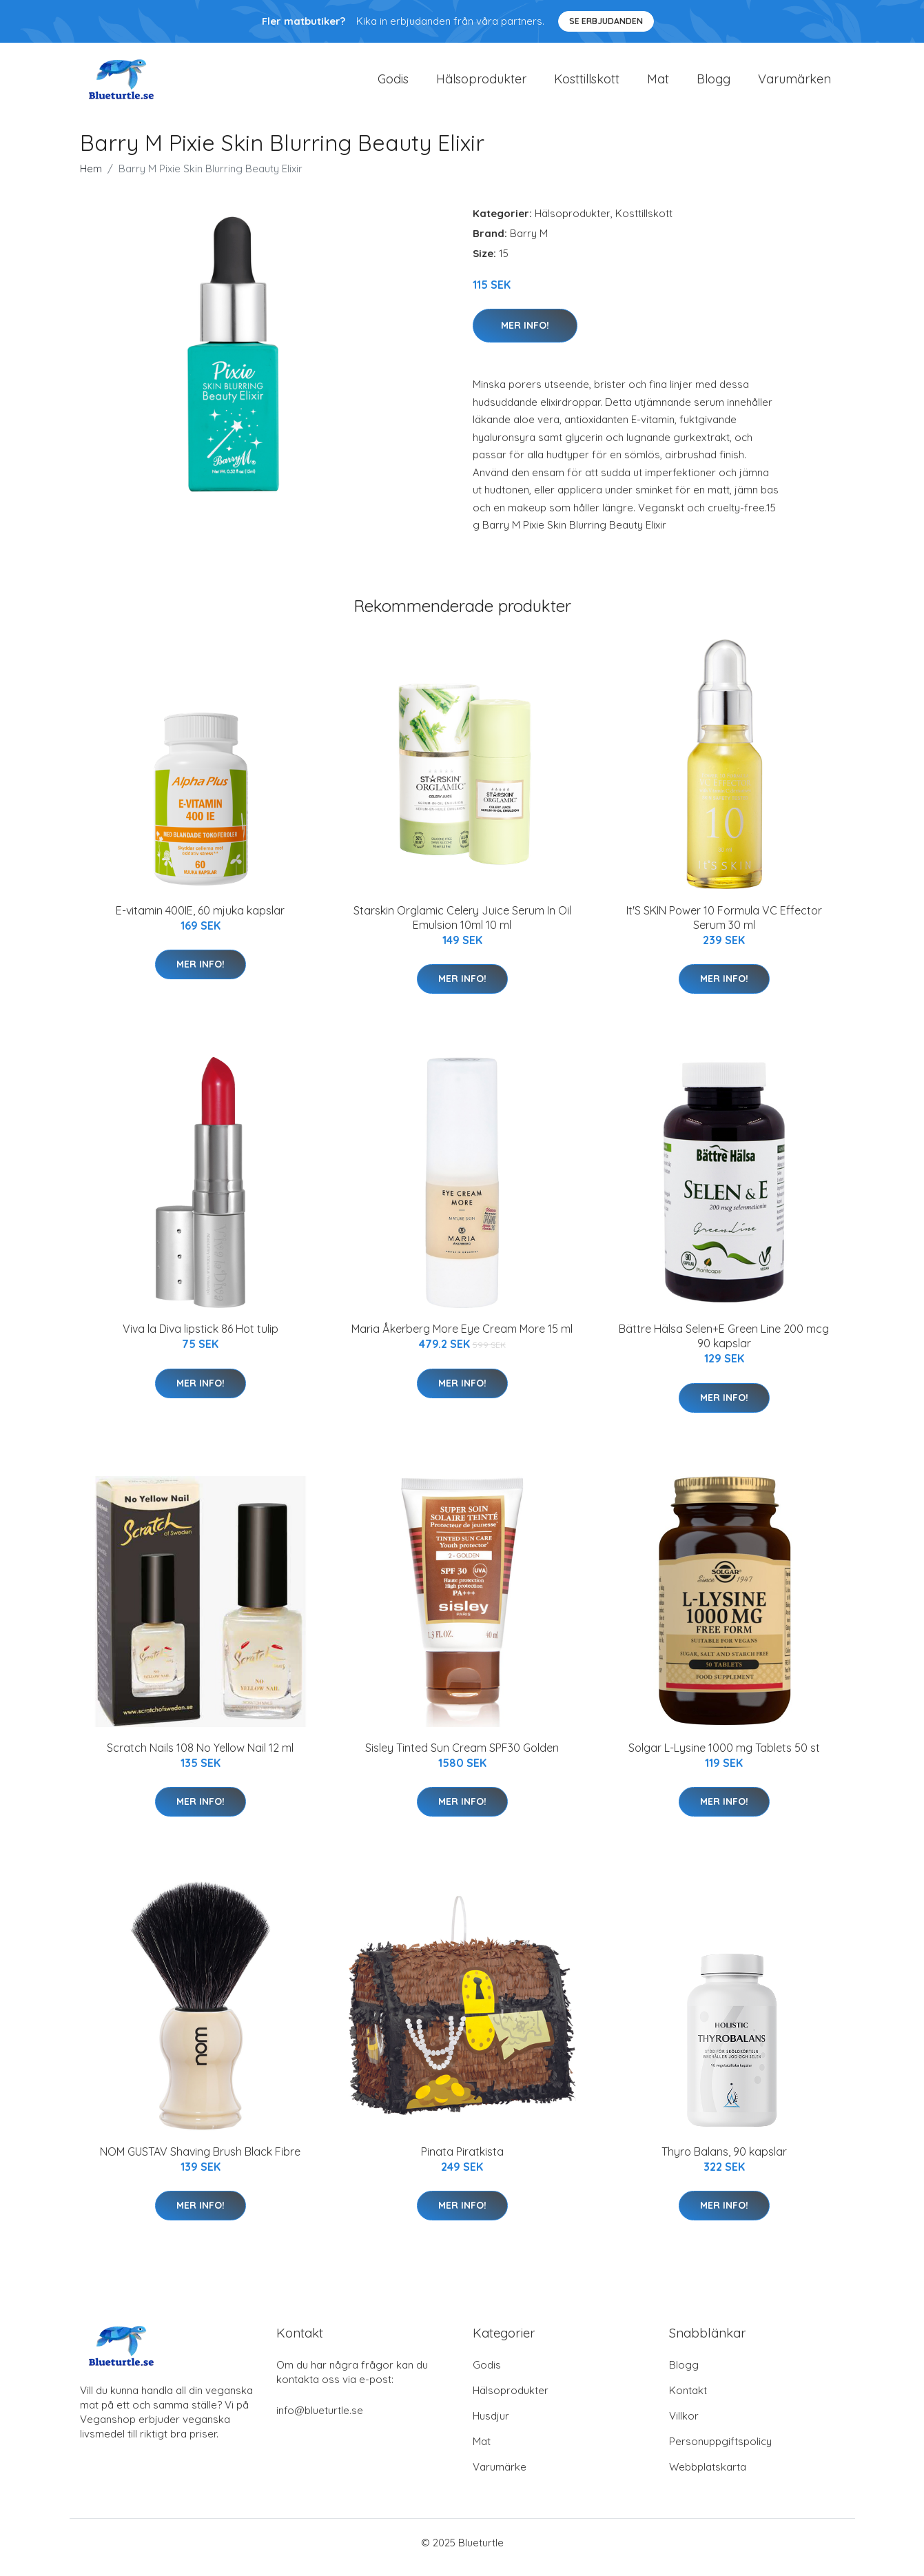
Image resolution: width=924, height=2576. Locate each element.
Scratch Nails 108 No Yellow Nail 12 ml (200, 1757)
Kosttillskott (586, 84)
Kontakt (688, 2399)
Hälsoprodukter (481, 84)
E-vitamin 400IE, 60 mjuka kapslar (200, 920)
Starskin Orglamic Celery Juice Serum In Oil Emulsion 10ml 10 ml (462, 927)
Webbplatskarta (707, 2476)
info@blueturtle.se (319, 2419)
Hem (91, 178)
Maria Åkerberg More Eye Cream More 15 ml (462, 1338)
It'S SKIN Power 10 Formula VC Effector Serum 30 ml (724, 927)
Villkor (684, 2425)
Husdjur (491, 2425)
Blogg (713, 84)
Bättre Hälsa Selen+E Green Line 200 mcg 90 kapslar (724, 1345)
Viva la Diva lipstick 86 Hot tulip (200, 1338)
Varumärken (794, 84)
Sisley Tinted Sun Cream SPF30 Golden (462, 1757)
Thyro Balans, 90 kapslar (724, 2161)
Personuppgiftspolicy (720, 2450)
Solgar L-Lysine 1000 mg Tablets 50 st (724, 1757)
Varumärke (499, 2476)
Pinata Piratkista (462, 2161)
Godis (393, 84)
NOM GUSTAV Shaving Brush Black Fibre (200, 2161)
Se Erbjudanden (606, 21)
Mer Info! (525, 335)
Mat (658, 84)
